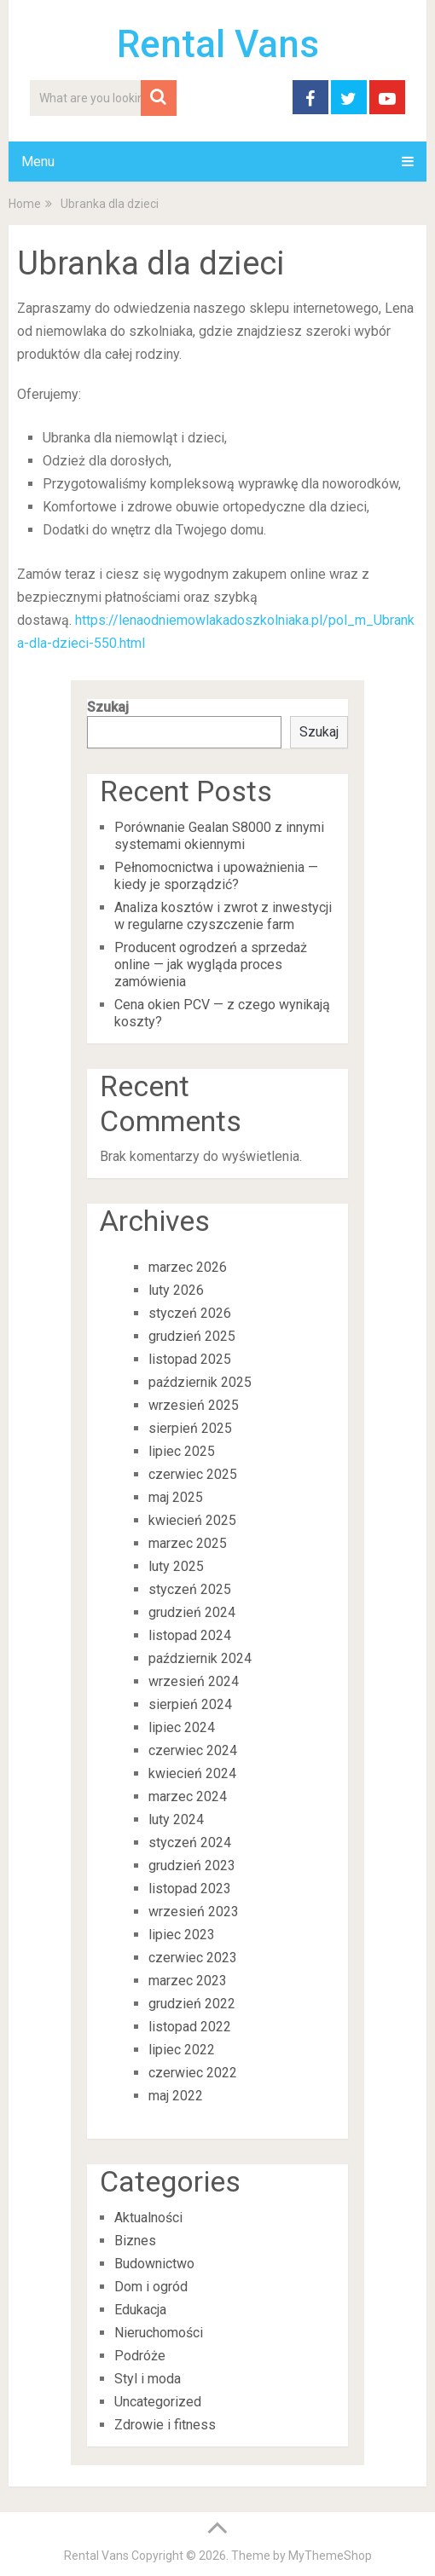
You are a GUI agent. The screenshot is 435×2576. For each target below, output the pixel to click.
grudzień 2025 (191, 1336)
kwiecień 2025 (192, 1520)
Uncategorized (157, 2402)
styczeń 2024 (189, 1842)
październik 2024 (200, 1658)
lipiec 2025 (181, 1451)
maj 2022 (175, 2096)
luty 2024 (176, 1819)
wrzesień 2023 (193, 1911)
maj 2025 (175, 1497)
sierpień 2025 (190, 1428)
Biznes (135, 2240)
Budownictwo (154, 2263)
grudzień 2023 (191, 1865)
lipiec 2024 (181, 1727)
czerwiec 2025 (192, 1474)
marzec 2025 (187, 1543)
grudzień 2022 (191, 2004)
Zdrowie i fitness (165, 2425)
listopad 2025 (189, 1359)
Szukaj (108, 707)
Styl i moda (147, 2379)
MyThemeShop (330, 2555)
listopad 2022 (189, 2027)
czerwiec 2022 (192, 2073)
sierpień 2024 (190, 1704)
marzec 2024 (187, 1796)
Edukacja (140, 2310)
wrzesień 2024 (193, 1681)
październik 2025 (200, 1382)
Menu (38, 161)
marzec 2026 (187, 1267)
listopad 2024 (189, 1635)
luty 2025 (176, 1566)
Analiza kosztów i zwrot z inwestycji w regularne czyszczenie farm (223, 916)
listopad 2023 (189, 1888)
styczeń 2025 (189, 1589)
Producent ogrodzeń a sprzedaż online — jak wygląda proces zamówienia (210, 964)
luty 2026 (176, 1290)
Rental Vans (218, 44)
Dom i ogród (151, 2287)
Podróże (139, 2356)
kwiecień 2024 (192, 1773)
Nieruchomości (158, 2333)
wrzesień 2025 (193, 1405)
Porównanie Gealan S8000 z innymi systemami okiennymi (219, 835)
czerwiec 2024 (192, 1750)
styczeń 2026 (189, 1313)
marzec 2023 (187, 1980)
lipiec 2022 (181, 2050)
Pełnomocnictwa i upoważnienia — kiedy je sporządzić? (216, 875)
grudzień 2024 (191, 1612)
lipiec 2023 (181, 1934)
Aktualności (148, 2217)
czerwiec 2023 (192, 1957)
